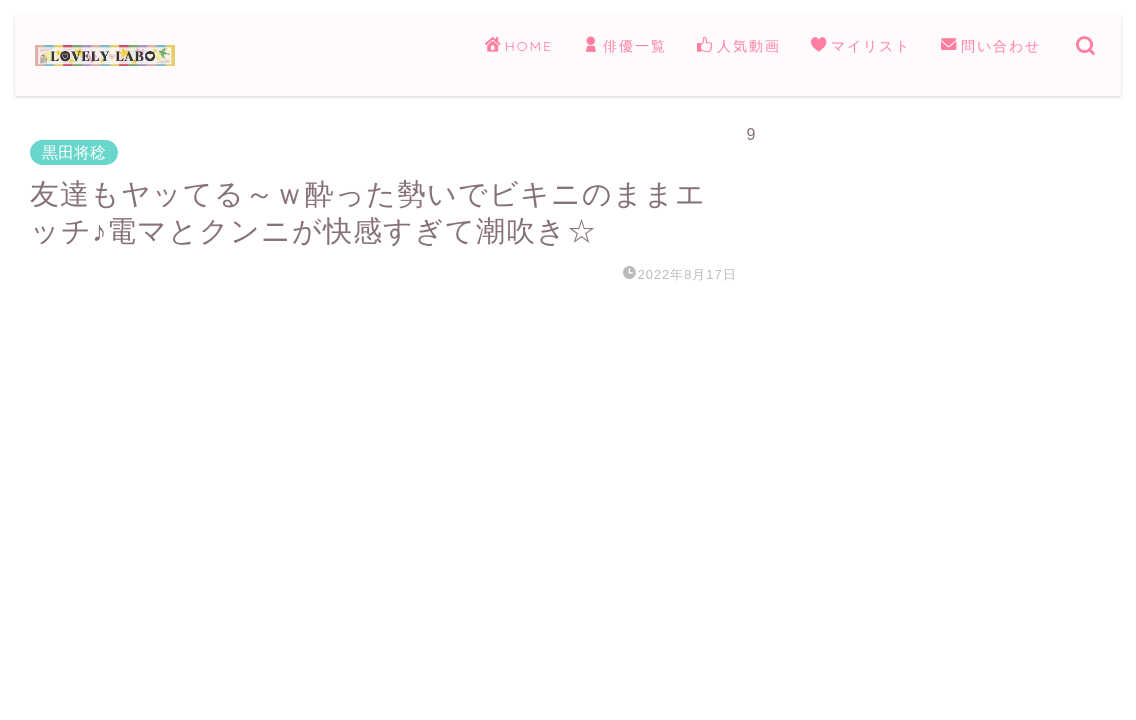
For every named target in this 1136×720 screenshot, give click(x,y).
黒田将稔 (74, 152)
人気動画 (739, 47)
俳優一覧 (625, 47)
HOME (519, 47)
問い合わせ (991, 47)
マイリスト (861, 47)
